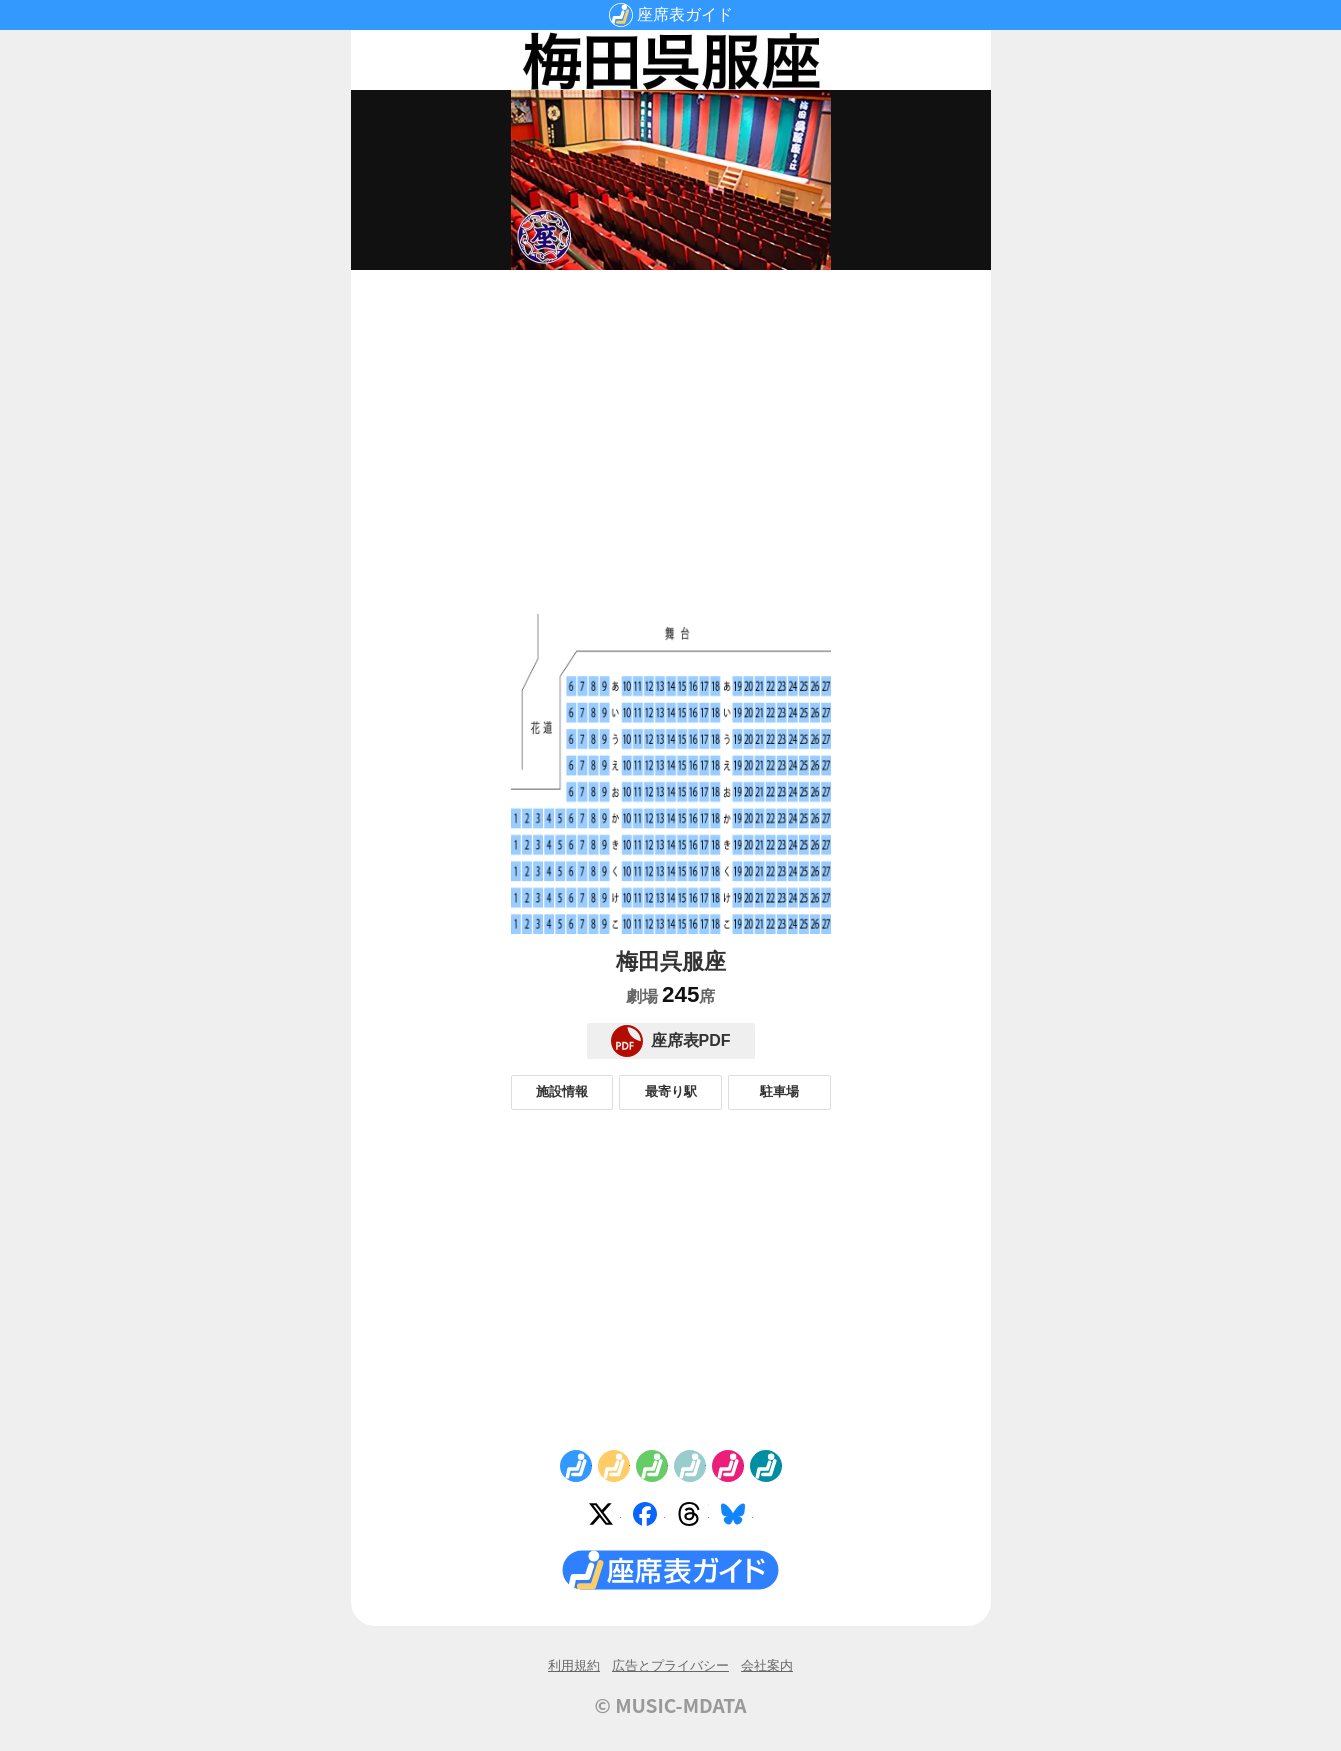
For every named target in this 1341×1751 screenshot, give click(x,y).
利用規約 (574, 1665)
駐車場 (779, 1091)
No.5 (728, 1466)
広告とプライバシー (670, 1665)
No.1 (576, 1466)
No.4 (690, 1466)
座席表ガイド (685, 14)
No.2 (614, 1466)
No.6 (766, 1466)
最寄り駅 (671, 1091)
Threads (693, 1518)
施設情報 (562, 1091)
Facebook (649, 1518)
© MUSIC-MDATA (671, 1705)
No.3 (652, 1466)
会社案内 (767, 1665)
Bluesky (737, 1518)
